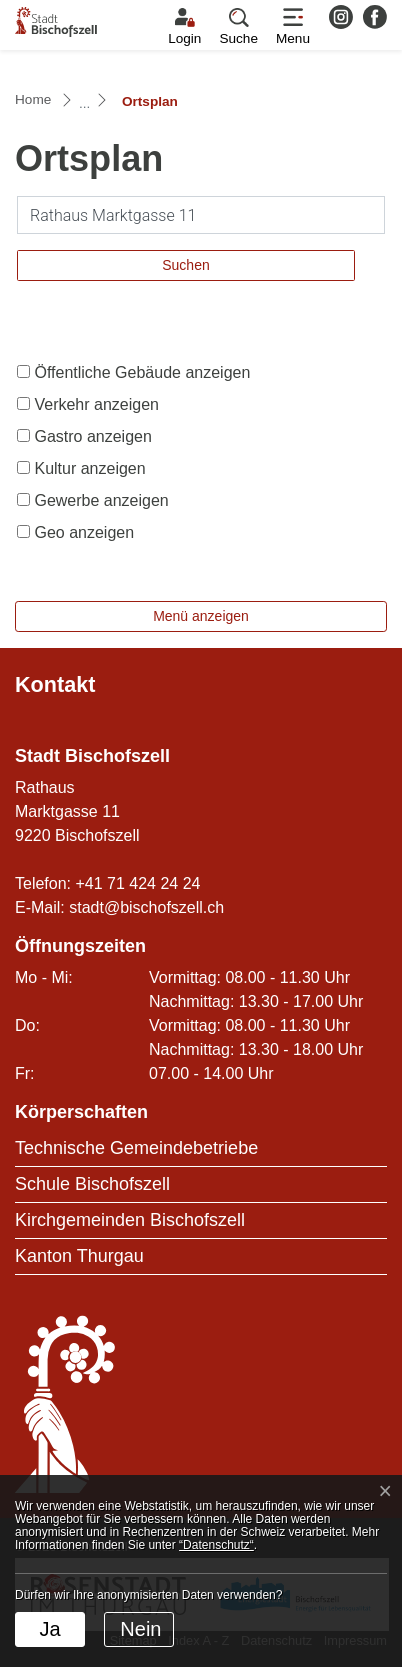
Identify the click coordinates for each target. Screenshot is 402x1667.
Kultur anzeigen (89, 468)
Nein (140, 1629)
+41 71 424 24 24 (137, 883)
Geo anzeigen (84, 532)
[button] (238, 27)
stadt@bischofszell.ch (146, 907)
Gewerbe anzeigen (101, 500)
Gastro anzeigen (92, 436)
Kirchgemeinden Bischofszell (130, 1220)
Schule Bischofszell (92, 1184)
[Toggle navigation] (293, 27)
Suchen (185, 265)
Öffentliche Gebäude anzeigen (142, 372)
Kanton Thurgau (79, 1256)
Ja (49, 1629)
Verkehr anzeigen (96, 404)
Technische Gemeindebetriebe (136, 1148)
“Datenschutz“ (216, 1545)
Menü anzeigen (201, 616)
